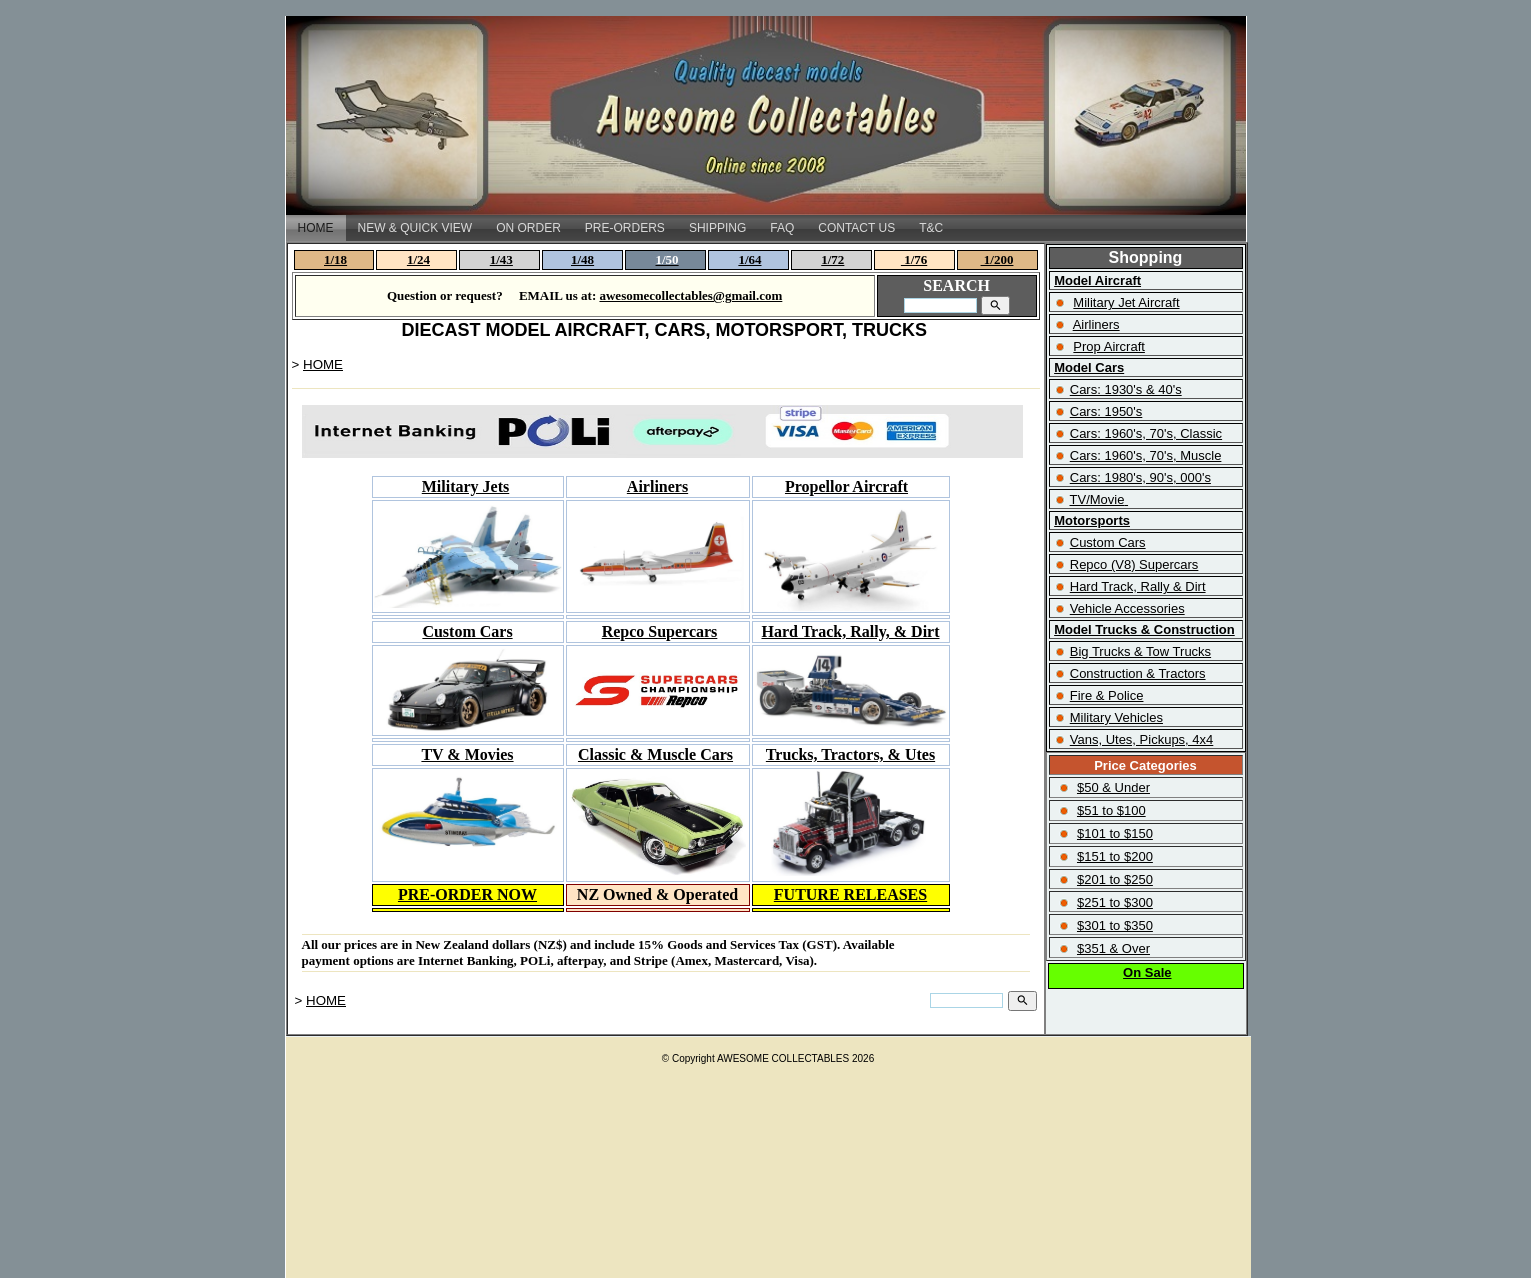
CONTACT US (856, 228)
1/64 (749, 259)
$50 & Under (1113, 787)
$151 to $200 (1115, 856)
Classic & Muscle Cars (655, 754)
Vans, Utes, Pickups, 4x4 (1142, 739)
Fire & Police (1107, 695)
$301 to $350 (1115, 925)
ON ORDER (528, 228)
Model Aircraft (1097, 280)
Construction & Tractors (1138, 673)
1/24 (418, 259)
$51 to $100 (1111, 810)
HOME (316, 228)
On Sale (1147, 972)
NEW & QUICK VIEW (415, 228)
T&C (931, 228)
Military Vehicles (1116, 717)
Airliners (657, 486)
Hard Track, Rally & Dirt (1138, 586)
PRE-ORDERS (625, 228)
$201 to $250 (1115, 879)
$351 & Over (1113, 948)
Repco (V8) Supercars (1134, 564)
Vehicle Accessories (1127, 608)
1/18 (335, 259)
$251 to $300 (1115, 902)
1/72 (832, 259)
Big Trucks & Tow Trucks (1140, 651)
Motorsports (1092, 520)
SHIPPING (717, 228)
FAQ (782, 228)
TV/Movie (1097, 499)
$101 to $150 (1115, 833)
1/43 (501, 259)
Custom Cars (1108, 542)
